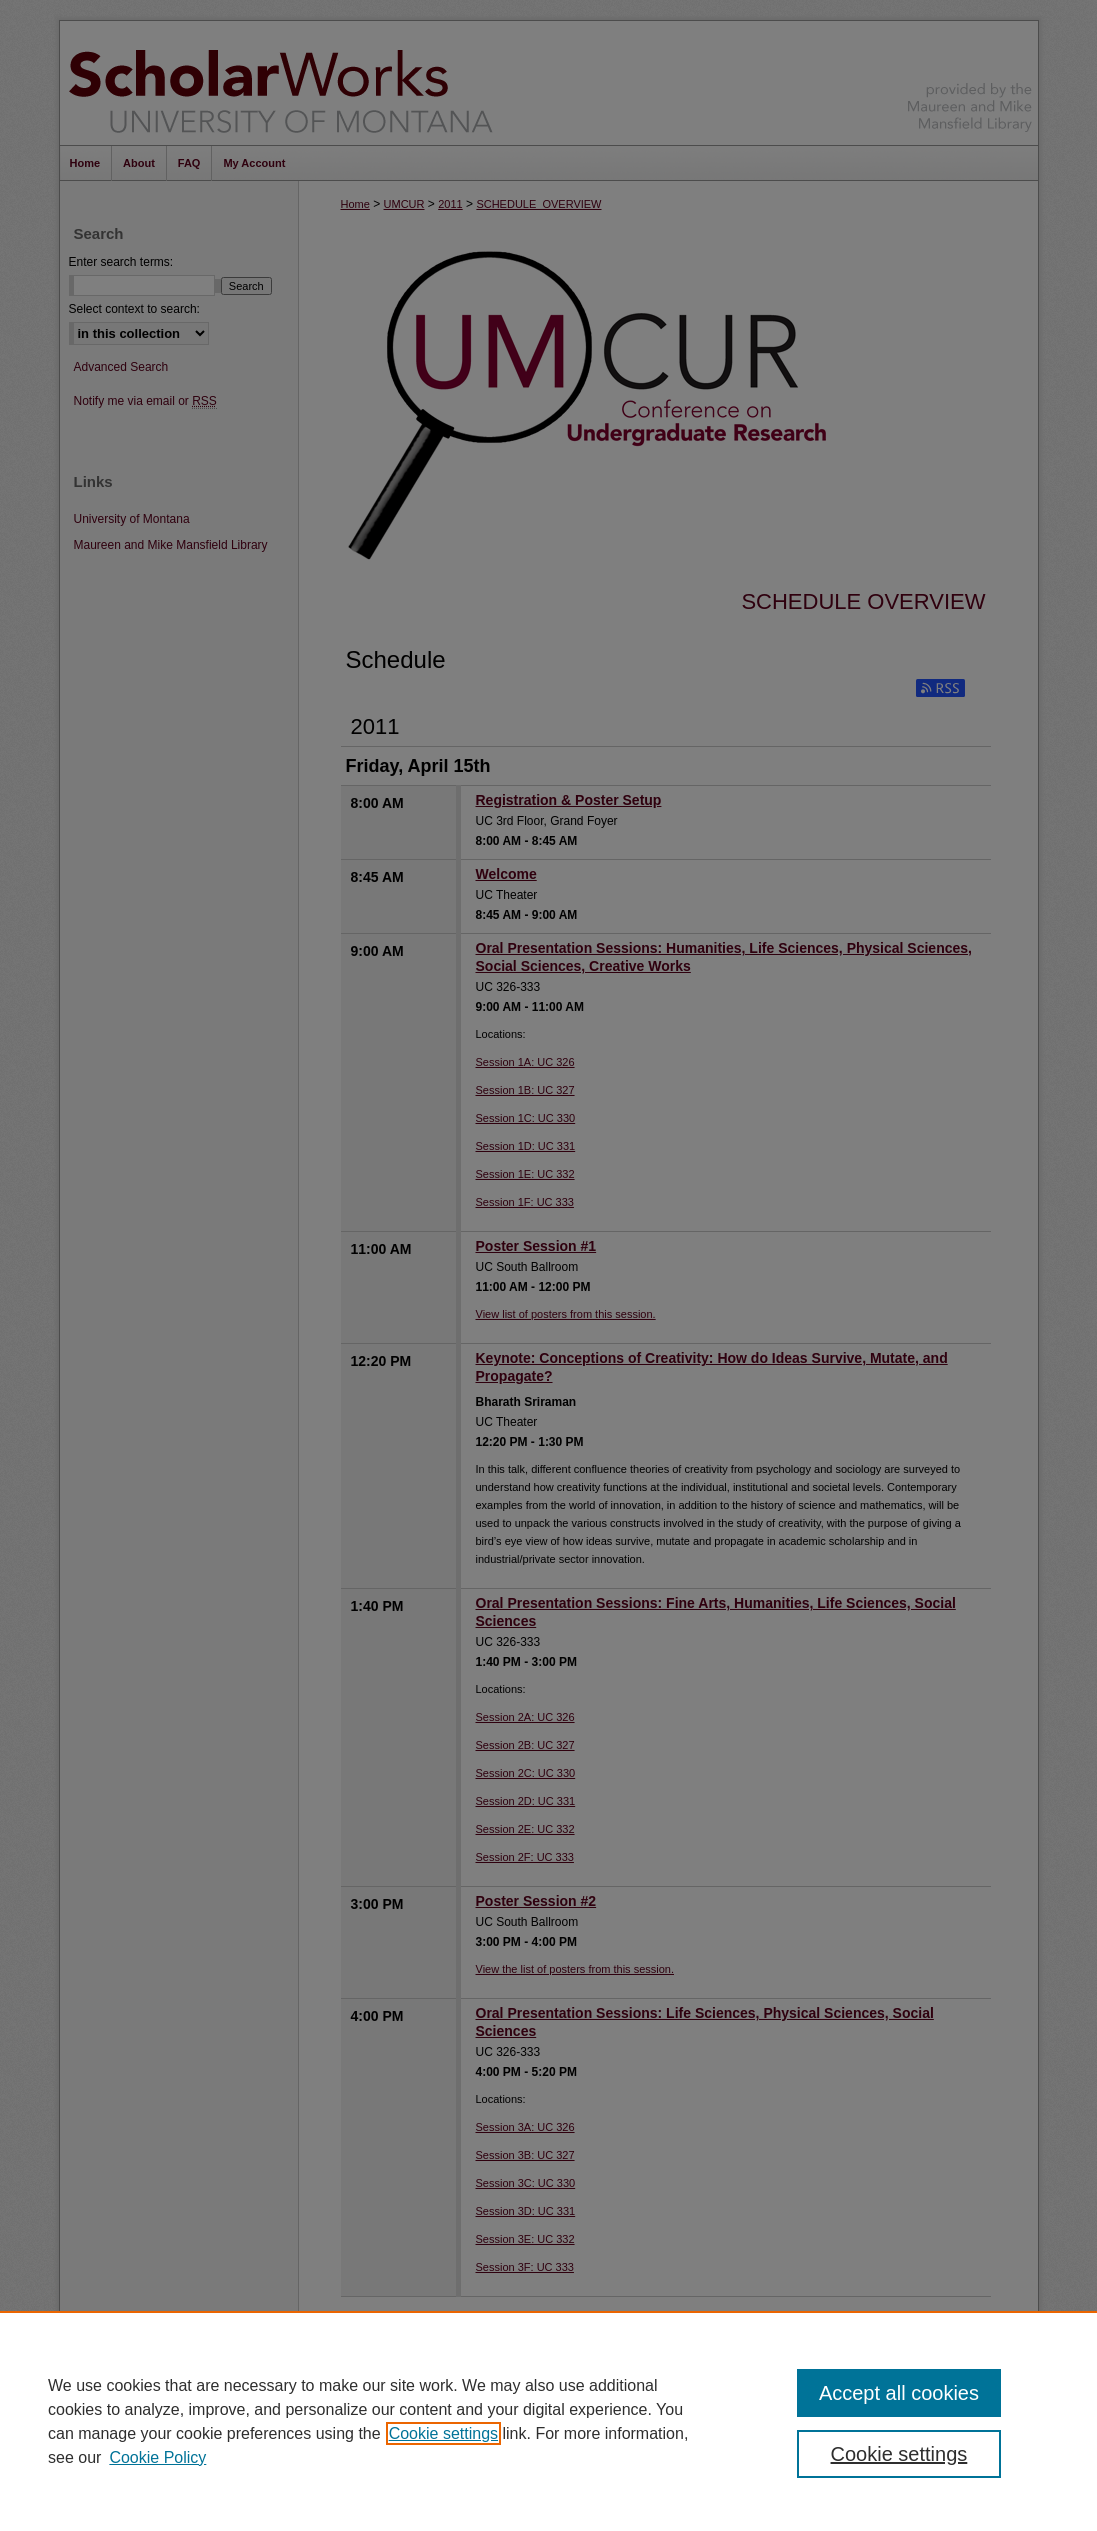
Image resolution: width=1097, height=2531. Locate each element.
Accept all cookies (899, 2393)
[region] (548, 2421)
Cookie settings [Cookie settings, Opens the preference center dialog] (899, 2454)
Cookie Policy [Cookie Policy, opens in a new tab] (157, 2457)
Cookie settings (443, 2433)
